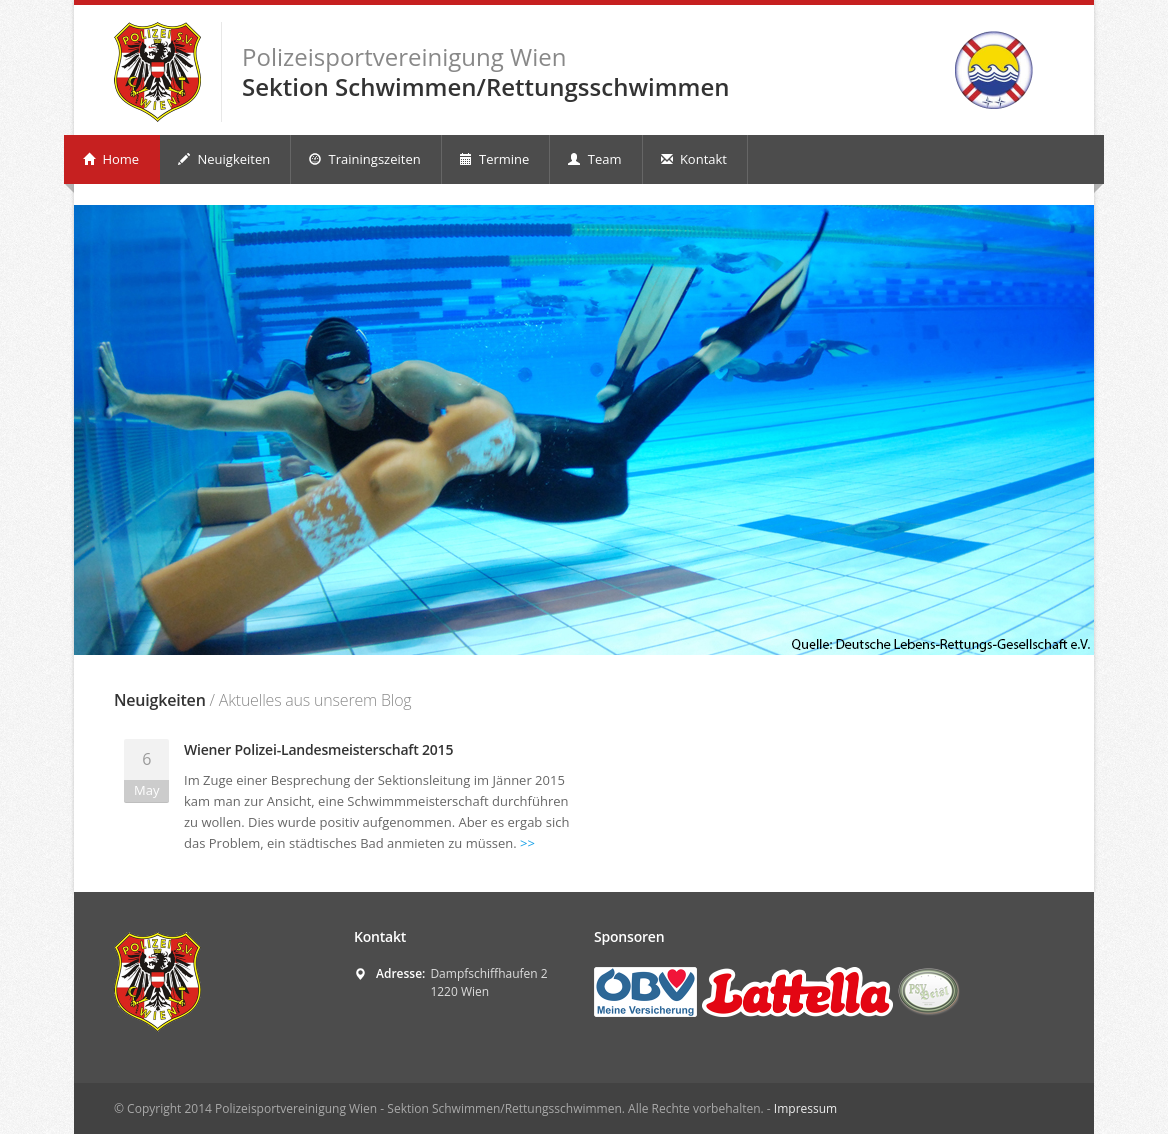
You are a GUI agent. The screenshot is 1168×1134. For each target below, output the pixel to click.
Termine (495, 159)
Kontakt (694, 159)
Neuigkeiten (224, 159)
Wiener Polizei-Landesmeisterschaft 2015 (318, 749)
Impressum (805, 1108)
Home (111, 159)
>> (527, 843)
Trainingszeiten (364, 159)
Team (594, 159)
